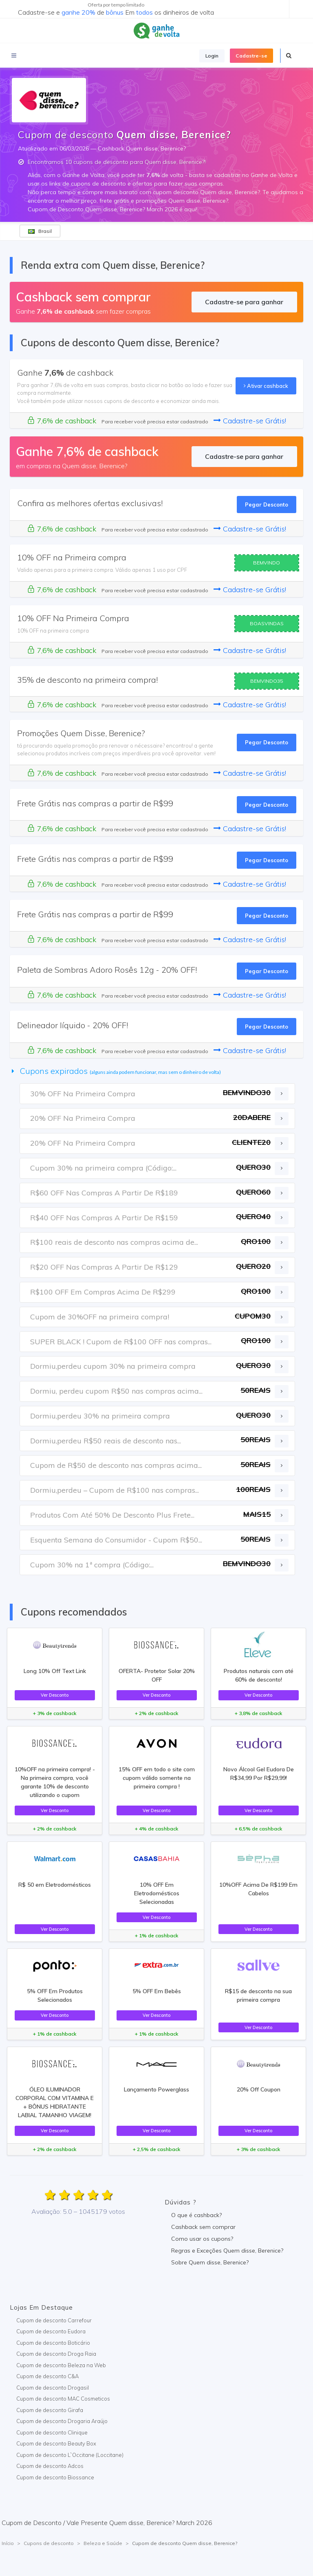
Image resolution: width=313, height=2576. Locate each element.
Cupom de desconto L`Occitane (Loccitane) (69, 2455)
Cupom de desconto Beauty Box (56, 2443)
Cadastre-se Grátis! (250, 420)
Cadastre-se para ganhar (244, 302)
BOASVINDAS (267, 623)
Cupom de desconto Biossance (55, 2477)
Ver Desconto (54, 1695)
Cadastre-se (251, 56)
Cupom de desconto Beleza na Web (61, 2365)
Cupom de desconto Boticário (53, 2342)
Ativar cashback (266, 386)
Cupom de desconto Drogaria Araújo (62, 2421)
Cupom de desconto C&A (47, 2376)
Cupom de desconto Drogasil (52, 2387)
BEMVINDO (266, 563)
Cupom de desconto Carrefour (54, 2320)
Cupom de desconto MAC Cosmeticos (63, 2398)
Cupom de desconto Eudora (51, 2331)
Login (211, 56)
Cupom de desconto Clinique (52, 2432)
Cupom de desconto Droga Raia (56, 2353)
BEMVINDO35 (266, 681)
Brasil (40, 231)
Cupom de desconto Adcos (50, 2466)
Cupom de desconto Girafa (49, 2410)
